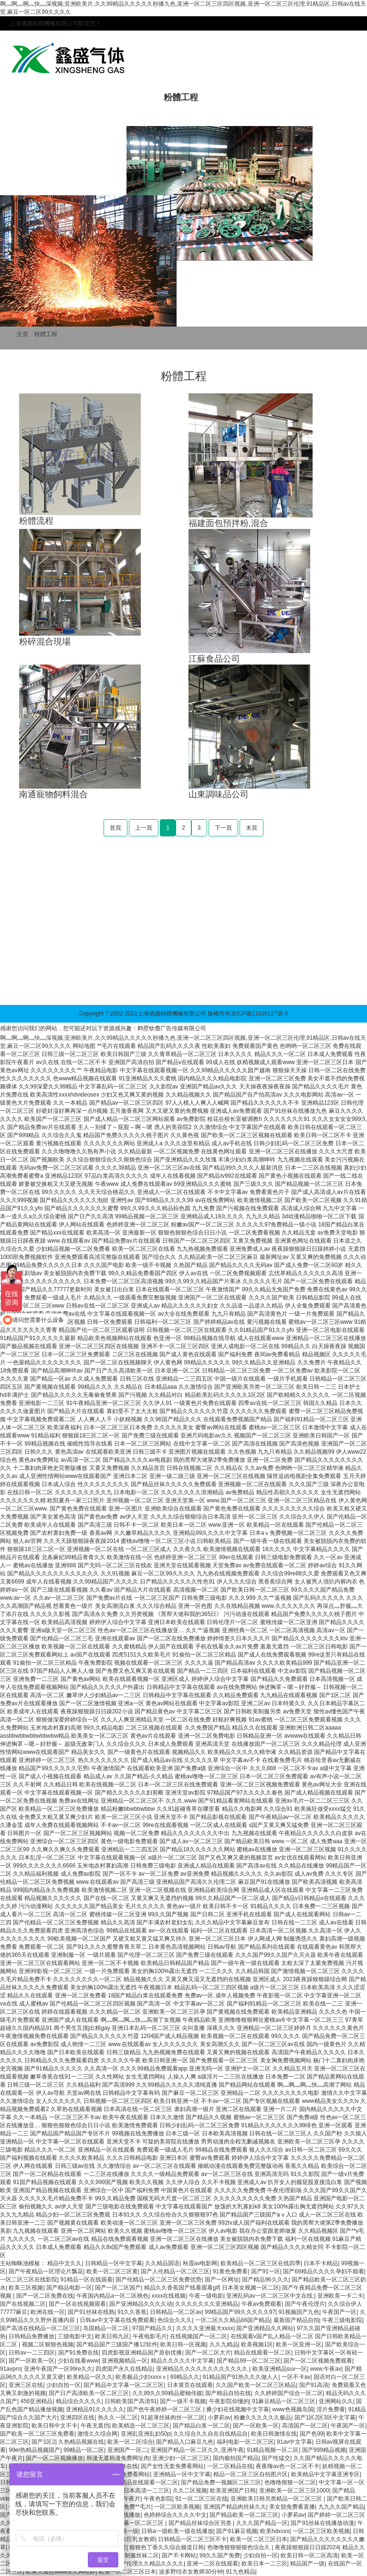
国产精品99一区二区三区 (248, 2360)
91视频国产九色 (299, 2312)
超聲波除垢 (54, 986)
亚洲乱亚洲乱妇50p (145, 2433)
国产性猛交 (276, 2458)
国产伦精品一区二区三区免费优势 (158, 2279)
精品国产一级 (307, 2563)
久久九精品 (224, 2344)
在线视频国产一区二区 (198, 2336)
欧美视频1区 (257, 2344)
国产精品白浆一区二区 (201, 2425)
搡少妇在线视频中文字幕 (237, 2409)
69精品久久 (184, 2377)
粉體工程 (181, 97)
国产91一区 (265, 2271)
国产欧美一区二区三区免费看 (37, 2433)
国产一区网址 (222, 2279)
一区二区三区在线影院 (28, 2279)
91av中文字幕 (294, 2442)
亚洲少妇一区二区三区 (181, 2458)
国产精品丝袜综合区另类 (200, 2523)
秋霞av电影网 (200, 2263)
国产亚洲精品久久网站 (265, 2328)
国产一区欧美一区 (31, 2360)
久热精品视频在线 (81, 2442)
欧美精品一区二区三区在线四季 (260, 2263)
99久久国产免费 (219, 2555)
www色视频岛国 (293, 2409)
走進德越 (73, 97)
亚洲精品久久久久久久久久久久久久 (202, 2368)
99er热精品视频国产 (34, 2450)
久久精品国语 (162, 2263)
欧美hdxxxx (274, 2531)
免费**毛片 (137, 2506)
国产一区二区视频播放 (54, 2458)
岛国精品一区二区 (106, 2328)
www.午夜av (325, 2368)
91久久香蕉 (132, 2312)
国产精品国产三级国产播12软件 (116, 2344)
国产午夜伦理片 (305, 2304)
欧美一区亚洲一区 (299, 2344)
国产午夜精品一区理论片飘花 (46, 2271)
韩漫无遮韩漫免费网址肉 (117, 2458)
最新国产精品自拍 (296, 2320)
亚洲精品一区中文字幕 (181, 2474)
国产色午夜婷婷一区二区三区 (165, 2409)
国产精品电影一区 (69, 2287)
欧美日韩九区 (112, 2336)
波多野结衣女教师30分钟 (190, 2571)
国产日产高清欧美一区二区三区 (89, 2393)
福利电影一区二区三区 (245, 2442)
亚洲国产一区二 (127, 2450)
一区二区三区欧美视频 (321, 2531)
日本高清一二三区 (146, 2490)
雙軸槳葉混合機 (96, 986)
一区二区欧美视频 (177, 2506)
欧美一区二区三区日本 (258, 2539)
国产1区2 (43, 2442)
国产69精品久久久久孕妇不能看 (323, 2271)
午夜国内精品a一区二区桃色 (112, 2295)
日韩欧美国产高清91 (131, 2401)
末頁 (251, 827)
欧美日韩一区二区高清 (309, 2555)
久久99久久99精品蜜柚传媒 (167, 2393)
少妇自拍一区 (63, 2385)
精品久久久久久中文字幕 (182, 2360)
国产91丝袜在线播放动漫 (322, 2523)
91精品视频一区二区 (273, 2450)
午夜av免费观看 (261, 2304)
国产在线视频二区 (23, 2304)
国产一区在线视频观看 (77, 2304)
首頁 (27, 97)
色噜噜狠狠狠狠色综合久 (239, 2547)
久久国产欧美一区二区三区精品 (256, 2385)
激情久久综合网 (97, 2433)
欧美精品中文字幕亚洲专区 (325, 2474)
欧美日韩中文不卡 (54, 2425)
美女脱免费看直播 (292, 2506)
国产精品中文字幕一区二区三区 (124, 2385)
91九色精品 (240, 2571)
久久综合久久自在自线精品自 (210, 2433)
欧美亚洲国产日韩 (233, 2490)
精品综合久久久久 (79, 2401)
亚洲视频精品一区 (124, 2360)
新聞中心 (235, 97)
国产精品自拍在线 (228, 2393)
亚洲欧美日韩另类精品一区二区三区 (277, 2498)
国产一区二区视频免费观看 (317, 2360)
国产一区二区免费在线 (44, 2295)
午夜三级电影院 (342, 2320)
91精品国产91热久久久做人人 (241, 2377)
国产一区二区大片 (208, 2352)
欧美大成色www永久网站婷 (60, 2571)
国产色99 (311, 2433)
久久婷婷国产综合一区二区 (288, 2393)
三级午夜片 (126, 2498)
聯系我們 (99, 116)
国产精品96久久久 (265, 2279)
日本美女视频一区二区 (250, 2287)
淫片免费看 (330, 2409)
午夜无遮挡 (95, 2425)
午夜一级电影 (206, 2295)
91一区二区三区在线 (201, 2498)
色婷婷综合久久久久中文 (175, 2515)
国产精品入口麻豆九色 (184, 2442)
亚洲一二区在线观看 (212, 2563)
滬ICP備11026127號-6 (259, 1013)
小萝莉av (219, 2417)
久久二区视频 (190, 2490)
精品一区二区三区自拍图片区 (250, 2474)
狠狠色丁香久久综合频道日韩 (166, 2547)
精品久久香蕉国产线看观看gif (181, 2287)
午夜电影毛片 (150, 2336)
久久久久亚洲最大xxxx (204, 2328)
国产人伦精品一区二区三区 (175, 2271)
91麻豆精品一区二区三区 (283, 2401)
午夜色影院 (158, 2498)
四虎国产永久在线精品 (124, 2368)
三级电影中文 (75, 2336)
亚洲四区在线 (77, 2417)
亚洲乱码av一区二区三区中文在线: (270, 2295)
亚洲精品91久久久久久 (95, 2409)
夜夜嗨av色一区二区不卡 (287, 2466)
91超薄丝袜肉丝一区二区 (172, 2417)
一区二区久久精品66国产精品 (232, 2320)
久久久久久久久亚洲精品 (206, 2304)
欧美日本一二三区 (264, 2563)
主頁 (22, 334)
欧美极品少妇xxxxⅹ (141, 2377)
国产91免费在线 (78, 2352)
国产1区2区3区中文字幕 (325, 2417)
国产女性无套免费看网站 (172, 2466)
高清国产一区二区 (305, 2425)
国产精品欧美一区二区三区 (244, 2515)
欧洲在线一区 (48, 2312)
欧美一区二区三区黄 (112, 2271)
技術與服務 (40, 116)
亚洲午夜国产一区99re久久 (58, 2368)
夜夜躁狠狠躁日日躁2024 (307, 2547)
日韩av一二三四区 (32, 2352)
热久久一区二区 (118, 2417)
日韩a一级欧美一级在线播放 (177, 2531)
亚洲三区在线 (26, 2385)
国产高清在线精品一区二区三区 (40, 2328)
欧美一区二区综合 (130, 2442)
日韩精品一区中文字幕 (113, 2263)
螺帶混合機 (139, 986)
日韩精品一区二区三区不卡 (192, 2539)
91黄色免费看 (230, 2271)
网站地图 (84, 1046)
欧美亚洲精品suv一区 (279, 2368)
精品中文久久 (64, 2263)
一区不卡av (296, 2377)
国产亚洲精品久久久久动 (140, 2304)
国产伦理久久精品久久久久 (149, 2563)
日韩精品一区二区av (176, 2312)
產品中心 (127, 97)
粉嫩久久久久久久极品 (262, 2417)
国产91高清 (313, 2385)
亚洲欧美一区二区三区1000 (294, 2490)
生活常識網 (175, 986)
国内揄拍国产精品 (236, 2458)
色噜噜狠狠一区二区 (290, 2482)
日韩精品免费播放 (31, 2336)
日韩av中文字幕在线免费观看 (117, 2320)
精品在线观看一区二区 (262, 2352)
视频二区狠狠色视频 (47, 2344)
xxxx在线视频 (168, 2295)
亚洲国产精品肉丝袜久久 (234, 2506)
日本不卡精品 (321, 2263)
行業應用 (289, 97)
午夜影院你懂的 (229, 2401)
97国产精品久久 (152, 2328)
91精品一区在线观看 (86, 2279)
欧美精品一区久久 (90, 2377)
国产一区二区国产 (118, 2287)
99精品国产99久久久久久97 (240, 2312)
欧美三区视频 (26, 2287)
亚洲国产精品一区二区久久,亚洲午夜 (196, 2450)
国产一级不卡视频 (183, 2401)
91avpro (10, 2368)
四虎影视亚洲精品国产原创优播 (142, 2352)
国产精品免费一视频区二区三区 (221, 2482)
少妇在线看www (78, 2360)
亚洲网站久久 (336, 2401)
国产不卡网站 (179, 2555)
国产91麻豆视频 (236, 2531)
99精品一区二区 (83, 2450)
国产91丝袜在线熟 (91, 2312)
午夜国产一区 (339, 2312)
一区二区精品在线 (230, 2466)
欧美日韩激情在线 (274, 2433)
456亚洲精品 (36, 2401)
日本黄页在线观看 (190, 2385)
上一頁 (143, 827)
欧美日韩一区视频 (183, 2344)
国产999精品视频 (324, 2450)
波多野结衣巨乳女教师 (126, 2539)
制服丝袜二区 (142, 2555)
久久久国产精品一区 (262, 2523)
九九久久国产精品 (341, 2506)
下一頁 (223, 827)
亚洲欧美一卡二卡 (340, 2295)
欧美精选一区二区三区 (140, 2425)
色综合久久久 (174, 2320)
